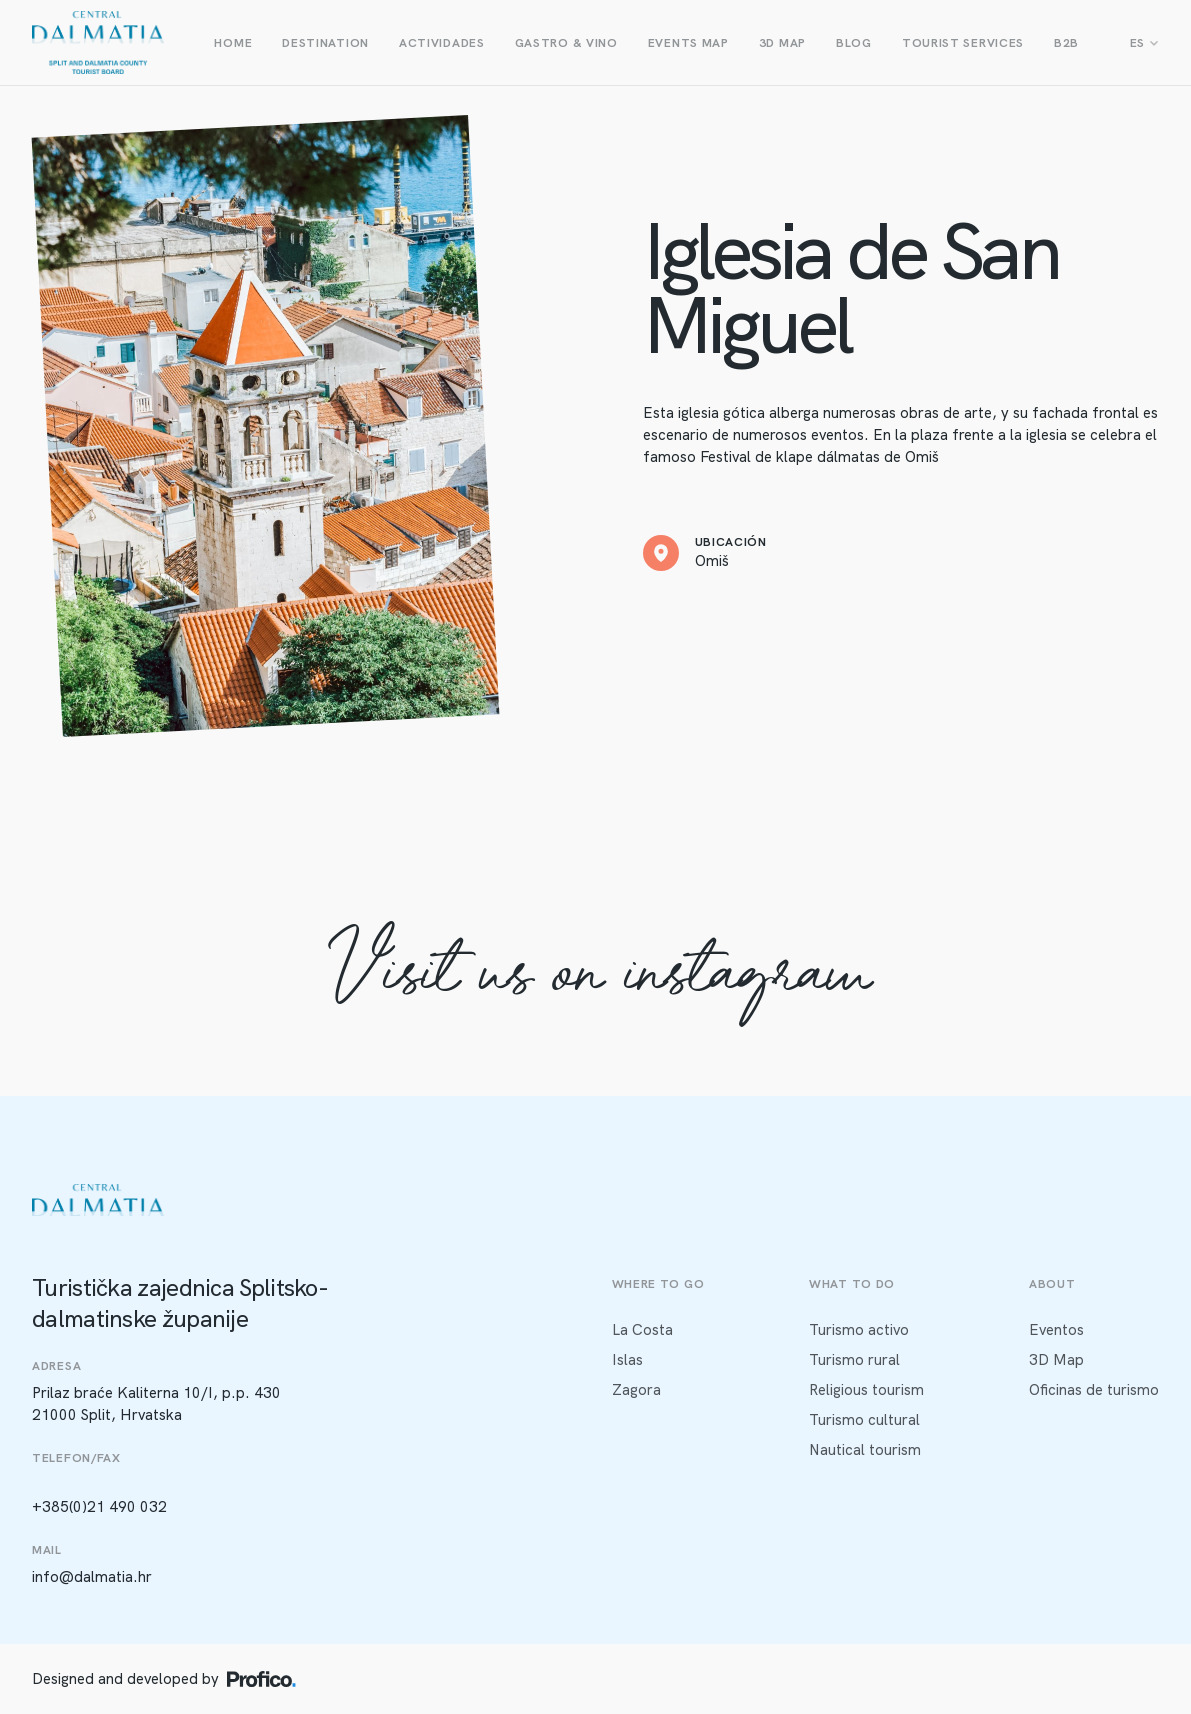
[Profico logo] (261, 1679)
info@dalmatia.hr (92, 1577)
